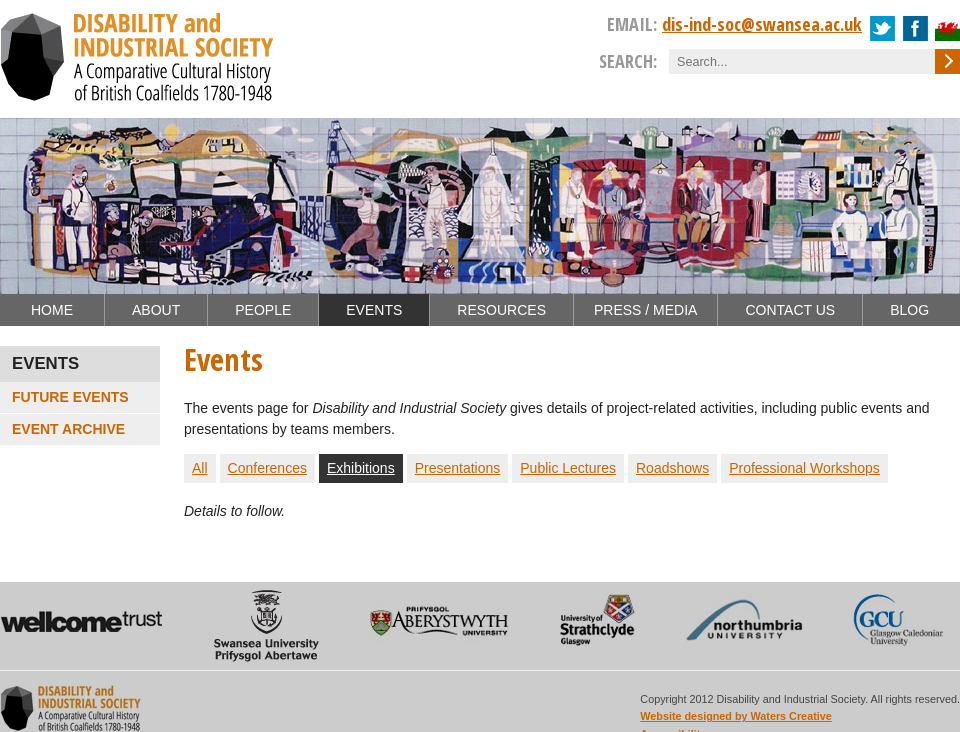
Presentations (458, 468)
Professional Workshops (804, 468)
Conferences (267, 468)
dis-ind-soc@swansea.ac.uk (762, 24)
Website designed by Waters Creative (735, 716)
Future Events (70, 397)
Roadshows (672, 468)
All (200, 468)
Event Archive (68, 429)
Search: (628, 61)
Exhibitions (361, 468)
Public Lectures (568, 468)
